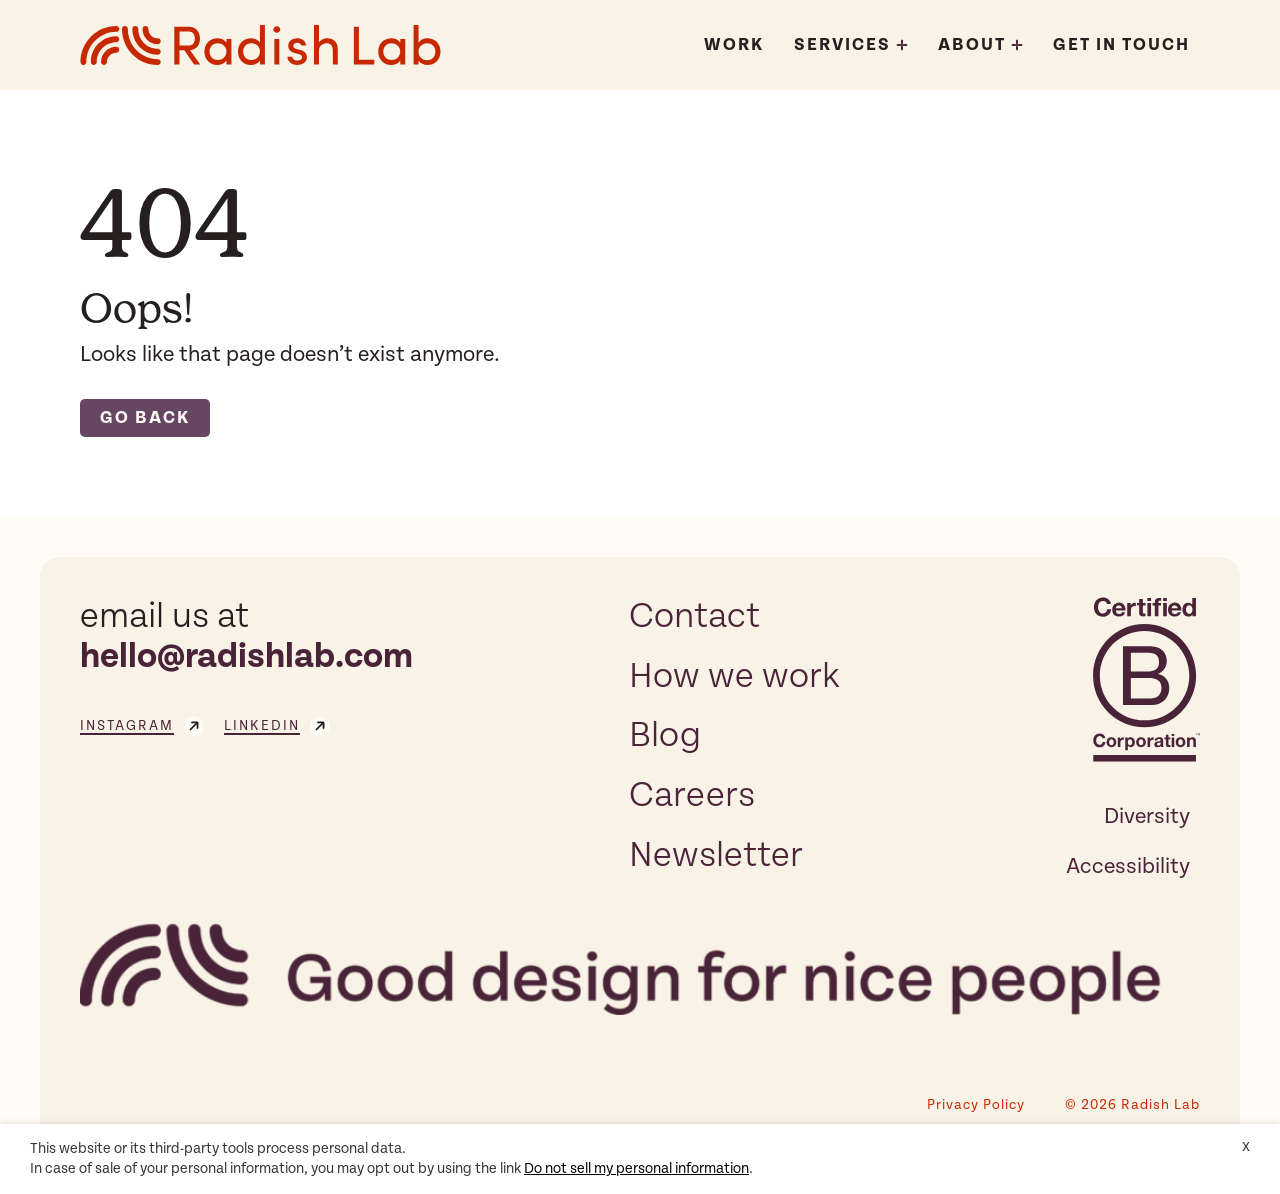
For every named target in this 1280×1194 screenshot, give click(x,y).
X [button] (1246, 1147)
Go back (145, 418)
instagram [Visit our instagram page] (142, 726)
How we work (734, 676)
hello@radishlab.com (246, 657)
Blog (665, 735)
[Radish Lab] (260, 45)
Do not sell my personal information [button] (636, 1168)
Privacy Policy (976, 1104)
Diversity (1147, 816)
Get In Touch (1121, 45)
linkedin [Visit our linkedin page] (277, 726)
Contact (694, 616)
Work (734, 45)
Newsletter (716, 855)
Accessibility (1128, 866)
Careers (692, 795)
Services (842, 45)
